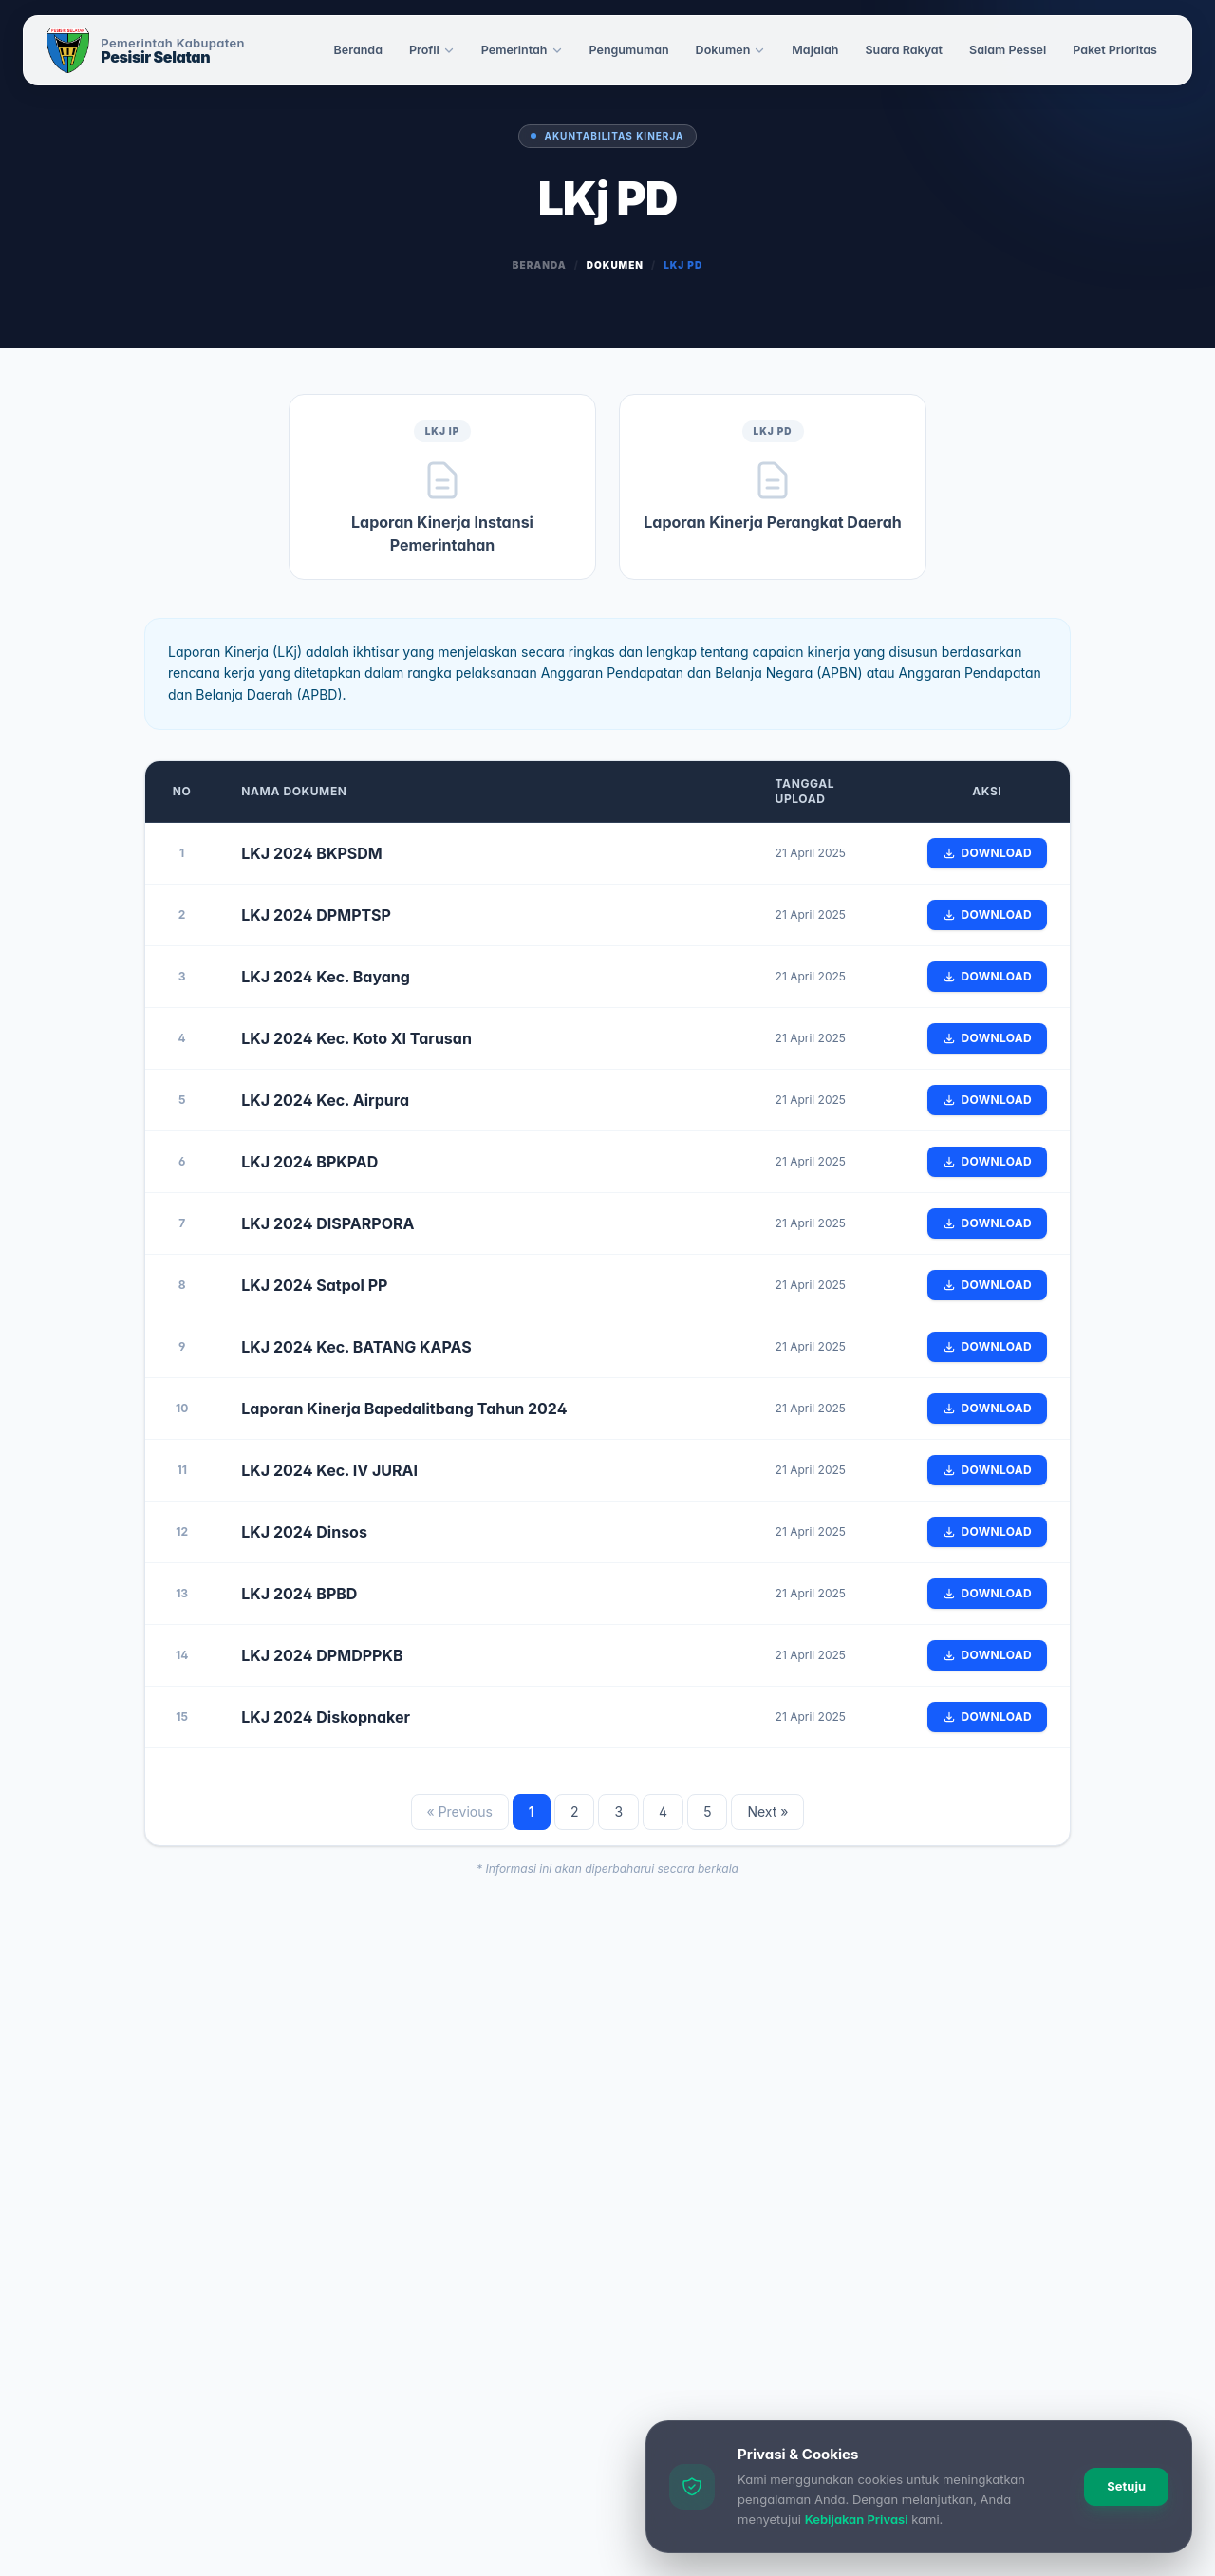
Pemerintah (522, 50)
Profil (432, 50)
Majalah (815, 50)
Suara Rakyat (904, 50)
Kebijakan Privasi (856, 2519)
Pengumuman (629, 50)
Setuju (1126, 2485)
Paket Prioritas (1115, 50)
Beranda (358, 50)
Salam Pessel (1007, 50)
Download (987, 853)
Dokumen (731, 50)
